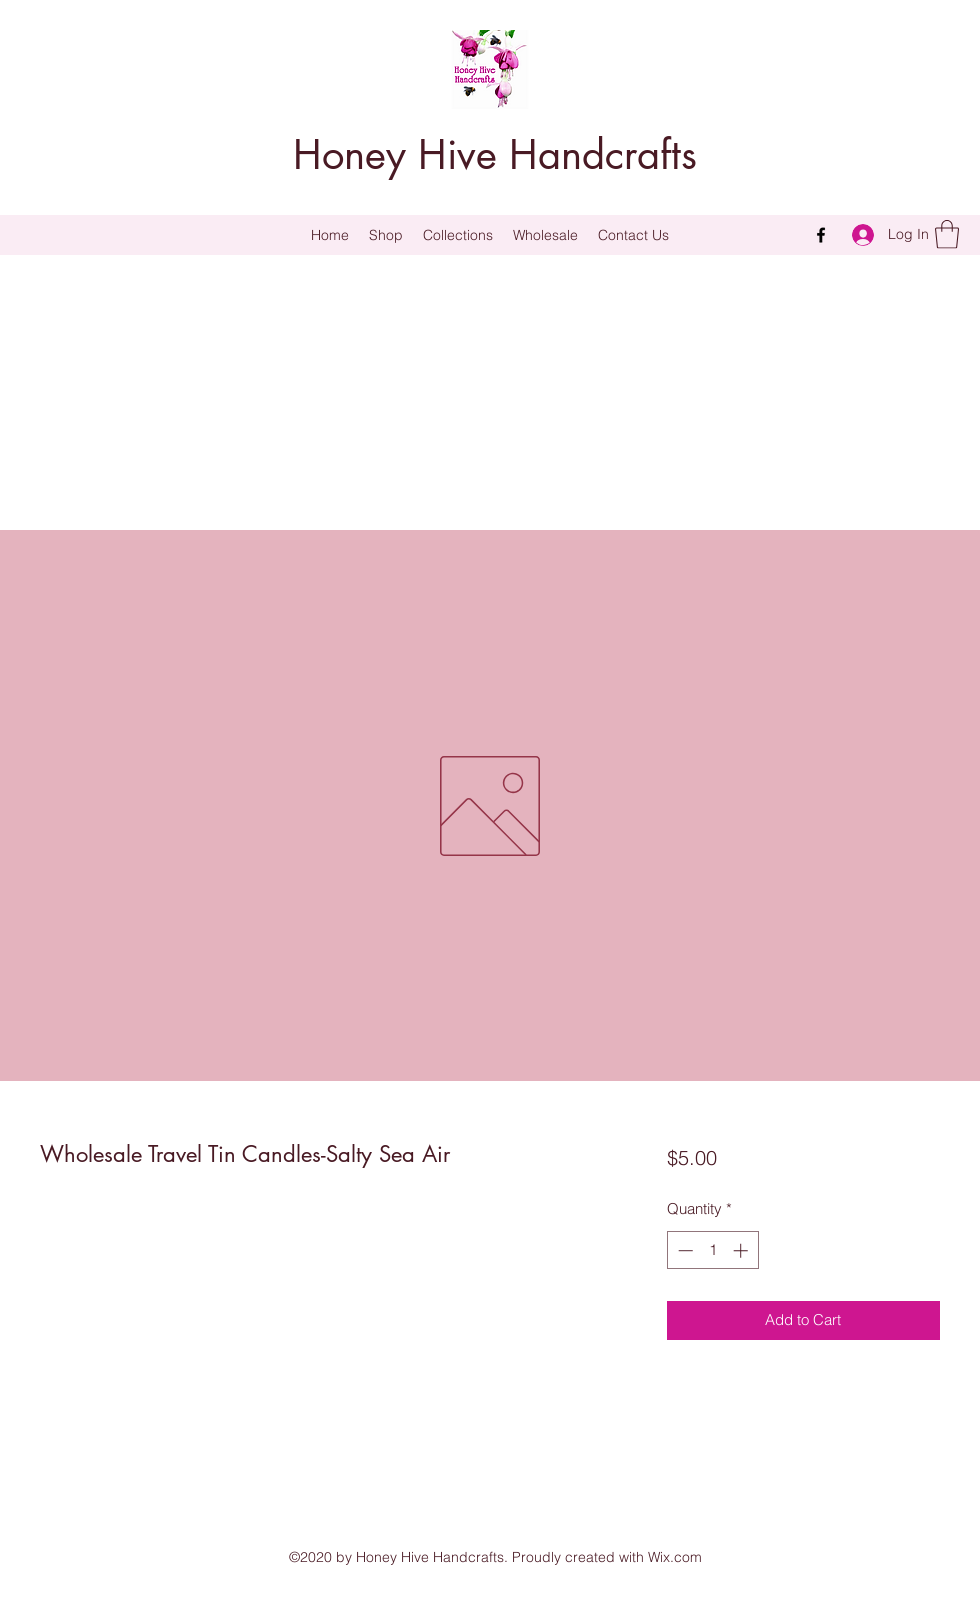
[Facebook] (821, 235)
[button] (458, 235)
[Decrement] (683, 1250)
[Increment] (742, 1250)
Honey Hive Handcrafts (495, 155)
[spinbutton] (712, 1250)
